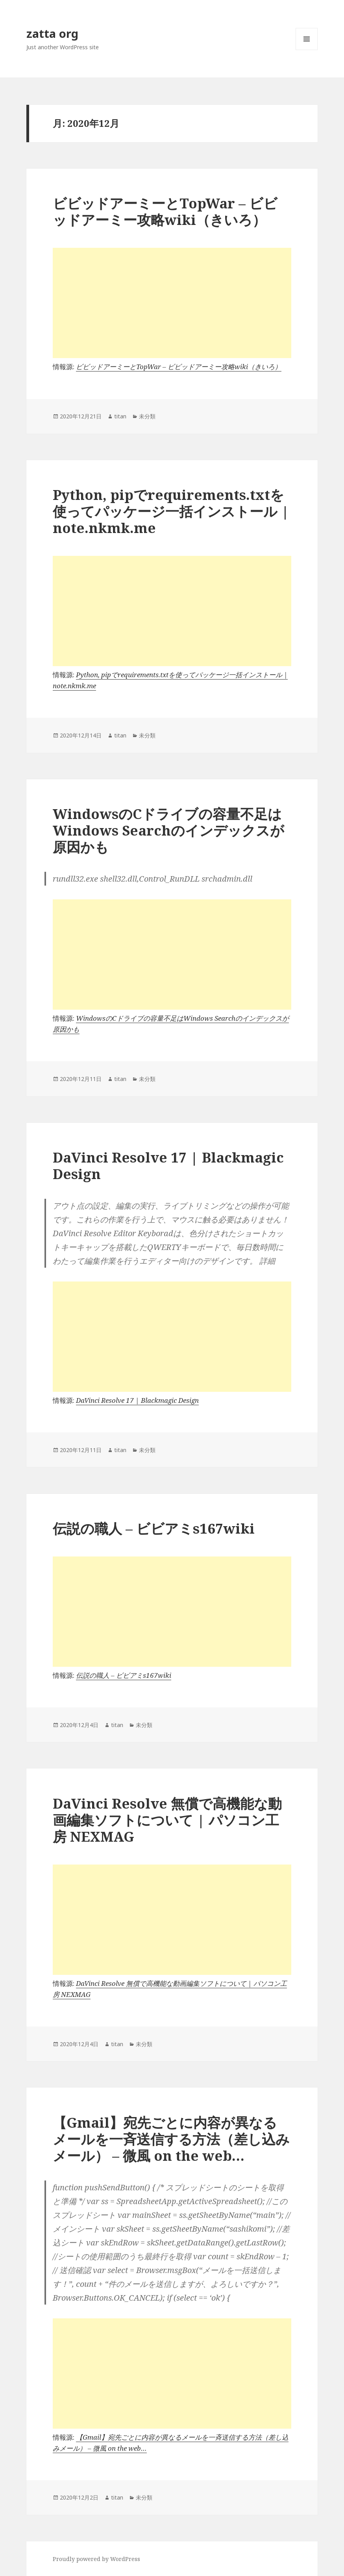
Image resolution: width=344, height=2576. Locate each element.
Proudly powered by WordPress (96, 2559)
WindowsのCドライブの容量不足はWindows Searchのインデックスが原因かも (168, 830)
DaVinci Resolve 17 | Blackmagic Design (168, 1165)
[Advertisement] (172, 303)
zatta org (52, 33)
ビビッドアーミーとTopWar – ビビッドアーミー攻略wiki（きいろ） (165, 211)
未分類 (147, 416)
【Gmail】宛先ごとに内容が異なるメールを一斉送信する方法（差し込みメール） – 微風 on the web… (171, 2139)
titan (120, 416)
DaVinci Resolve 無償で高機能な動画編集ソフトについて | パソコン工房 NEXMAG (167, 1820)
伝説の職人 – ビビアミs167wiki (154, 1528)
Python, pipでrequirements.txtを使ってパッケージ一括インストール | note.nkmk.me (171, 511)
